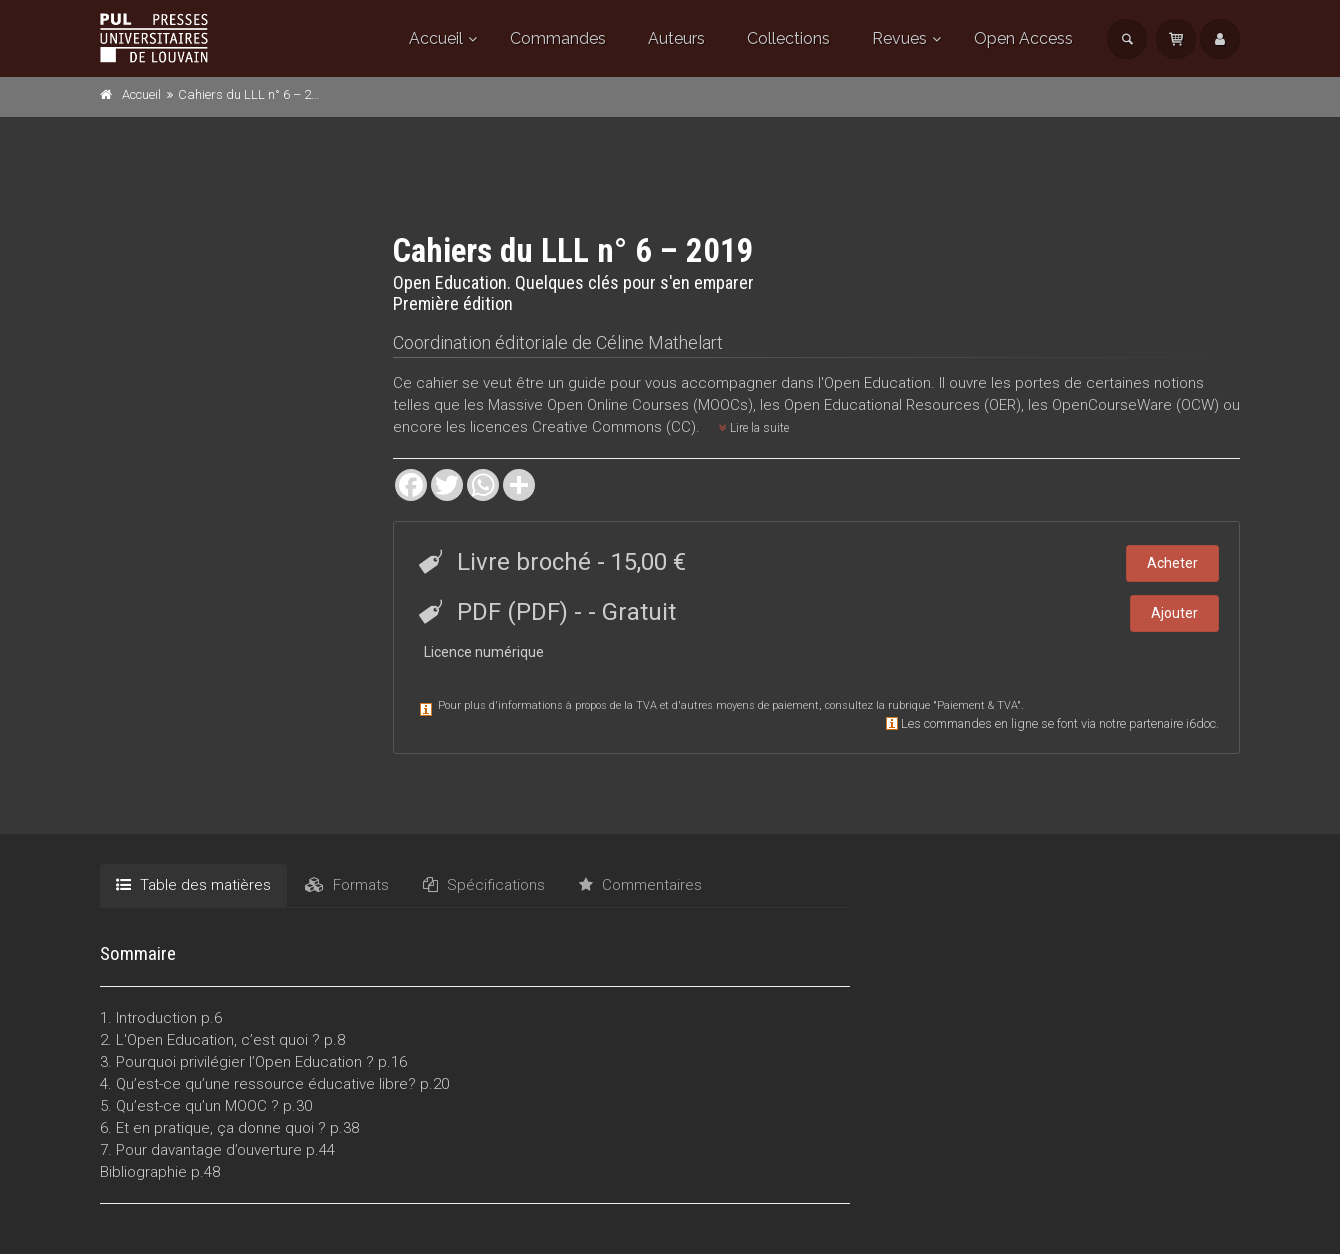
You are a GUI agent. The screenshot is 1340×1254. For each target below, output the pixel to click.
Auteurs (676, 38)
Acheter (1172, 563)
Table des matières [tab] (193, 885)
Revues (899, 38)
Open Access (1023, 38)
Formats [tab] (347, 885)
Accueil (436, 38)
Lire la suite (754, 428)
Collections (788, 38)
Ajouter (1174, 613)
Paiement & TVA (977, 705)
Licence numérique (484, 652)
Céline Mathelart (659, 342)
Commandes (558, 38)
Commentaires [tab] (640, 885)
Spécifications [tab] (484, 885)
